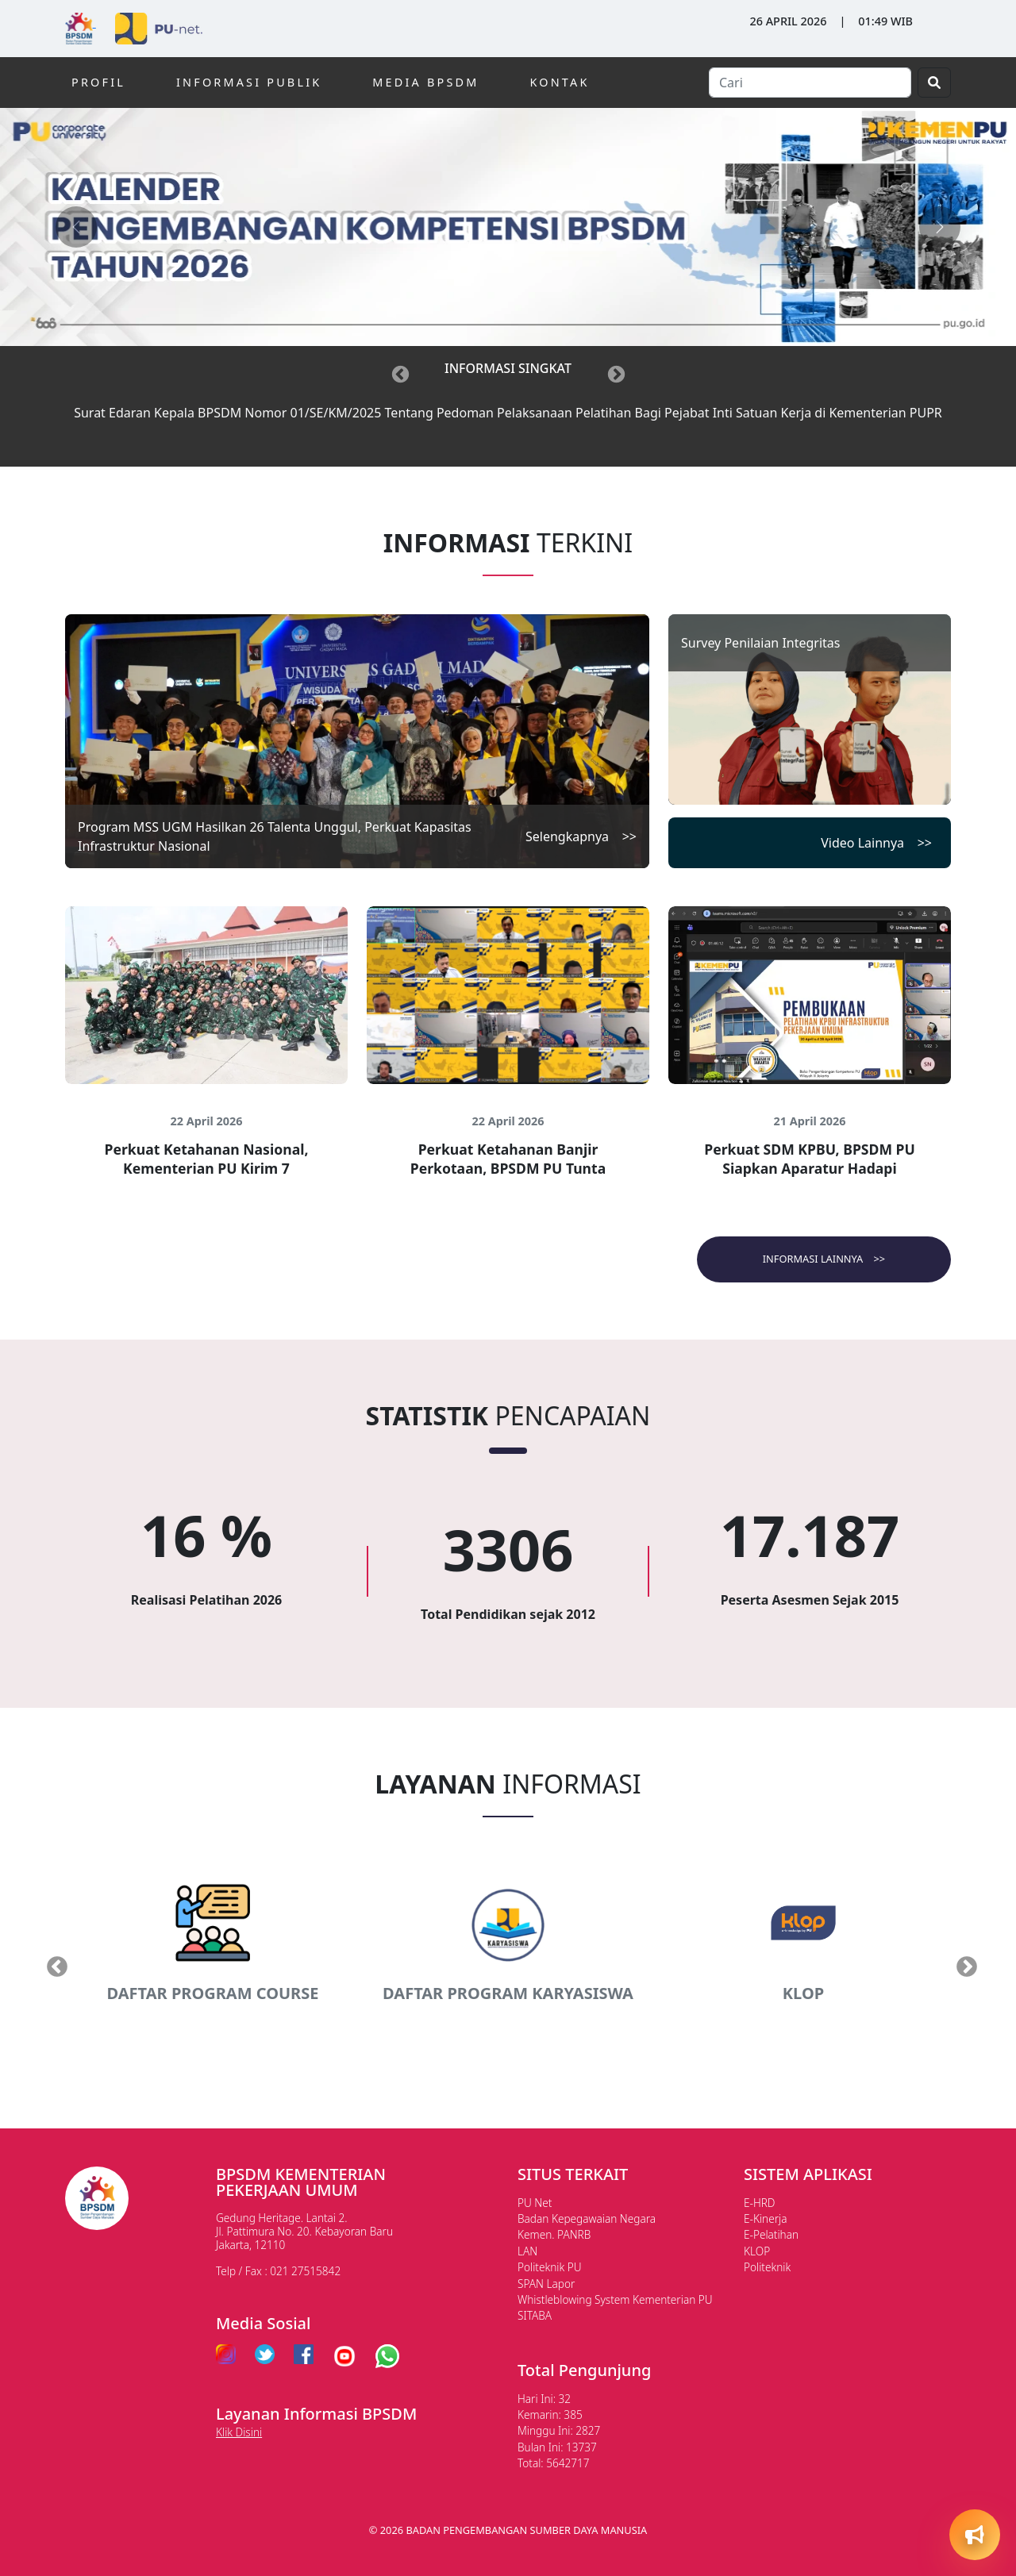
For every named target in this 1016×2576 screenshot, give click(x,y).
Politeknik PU (549, 2266)
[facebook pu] (304, 2356)
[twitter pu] (265, 2356)
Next (963, 1963)
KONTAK (559, 82)
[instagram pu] (226, 2356)
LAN (527, 2251)
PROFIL (98, 82)
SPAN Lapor (546, 2283)
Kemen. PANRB (554, 2234)
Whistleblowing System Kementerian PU (615, 2299)
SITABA (535, 2315)
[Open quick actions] (974, 2534)
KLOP (757, 2251)
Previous (53, 1963)
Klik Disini (239, 2432)
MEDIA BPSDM (425, 82)
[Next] (616, 373)
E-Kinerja (765, 2218)
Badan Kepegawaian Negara (587, 2218)
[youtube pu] (344, 2356)
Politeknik (767, 2266)
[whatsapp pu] (387, 2356)
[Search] (810, 82)
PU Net (535, 2202)
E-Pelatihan (771, 2234)
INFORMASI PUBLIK (248, 82)
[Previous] (400, 373)
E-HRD (759, 2202)
